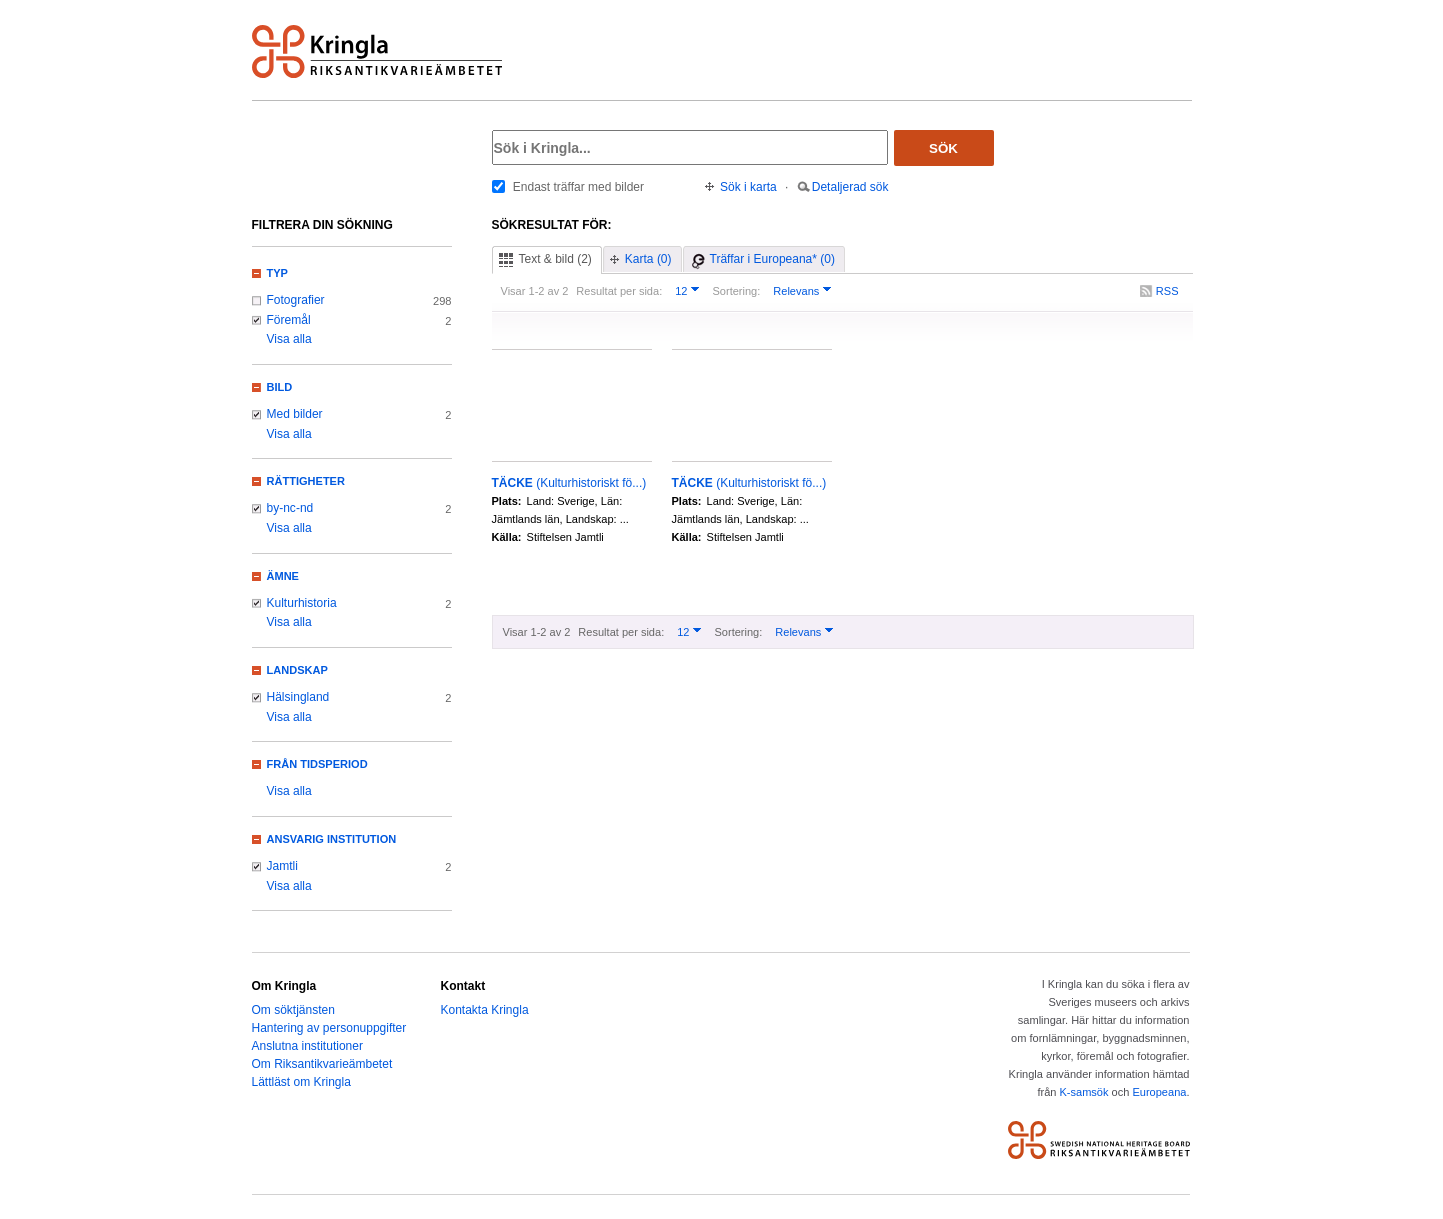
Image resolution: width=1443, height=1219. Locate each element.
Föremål (289, 320)
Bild (280, 387)
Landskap (297, 670)
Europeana (1159, 1092)
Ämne (283, 576)
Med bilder (295, 414)
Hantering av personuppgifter (329, 1028)
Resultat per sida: (619, 291)
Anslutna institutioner (307, 1046)
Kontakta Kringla (485, 1010)
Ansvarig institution (332, 839)
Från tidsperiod (317, 764)
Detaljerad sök (850, 187)
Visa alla (289, 339)
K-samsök (1083, 1092)
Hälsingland (298, 697)
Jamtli (282, 866)
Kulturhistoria (302, 603)
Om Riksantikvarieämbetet (322, 1064)
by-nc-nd (290, 508)
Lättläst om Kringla (301, 1082)
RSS (1167, 291)
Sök (943, 148)
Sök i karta (748, 187)
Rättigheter (306, 481)
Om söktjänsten (293, 1010)
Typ (277, 273)
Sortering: (736, 291)
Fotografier (296, 300)
